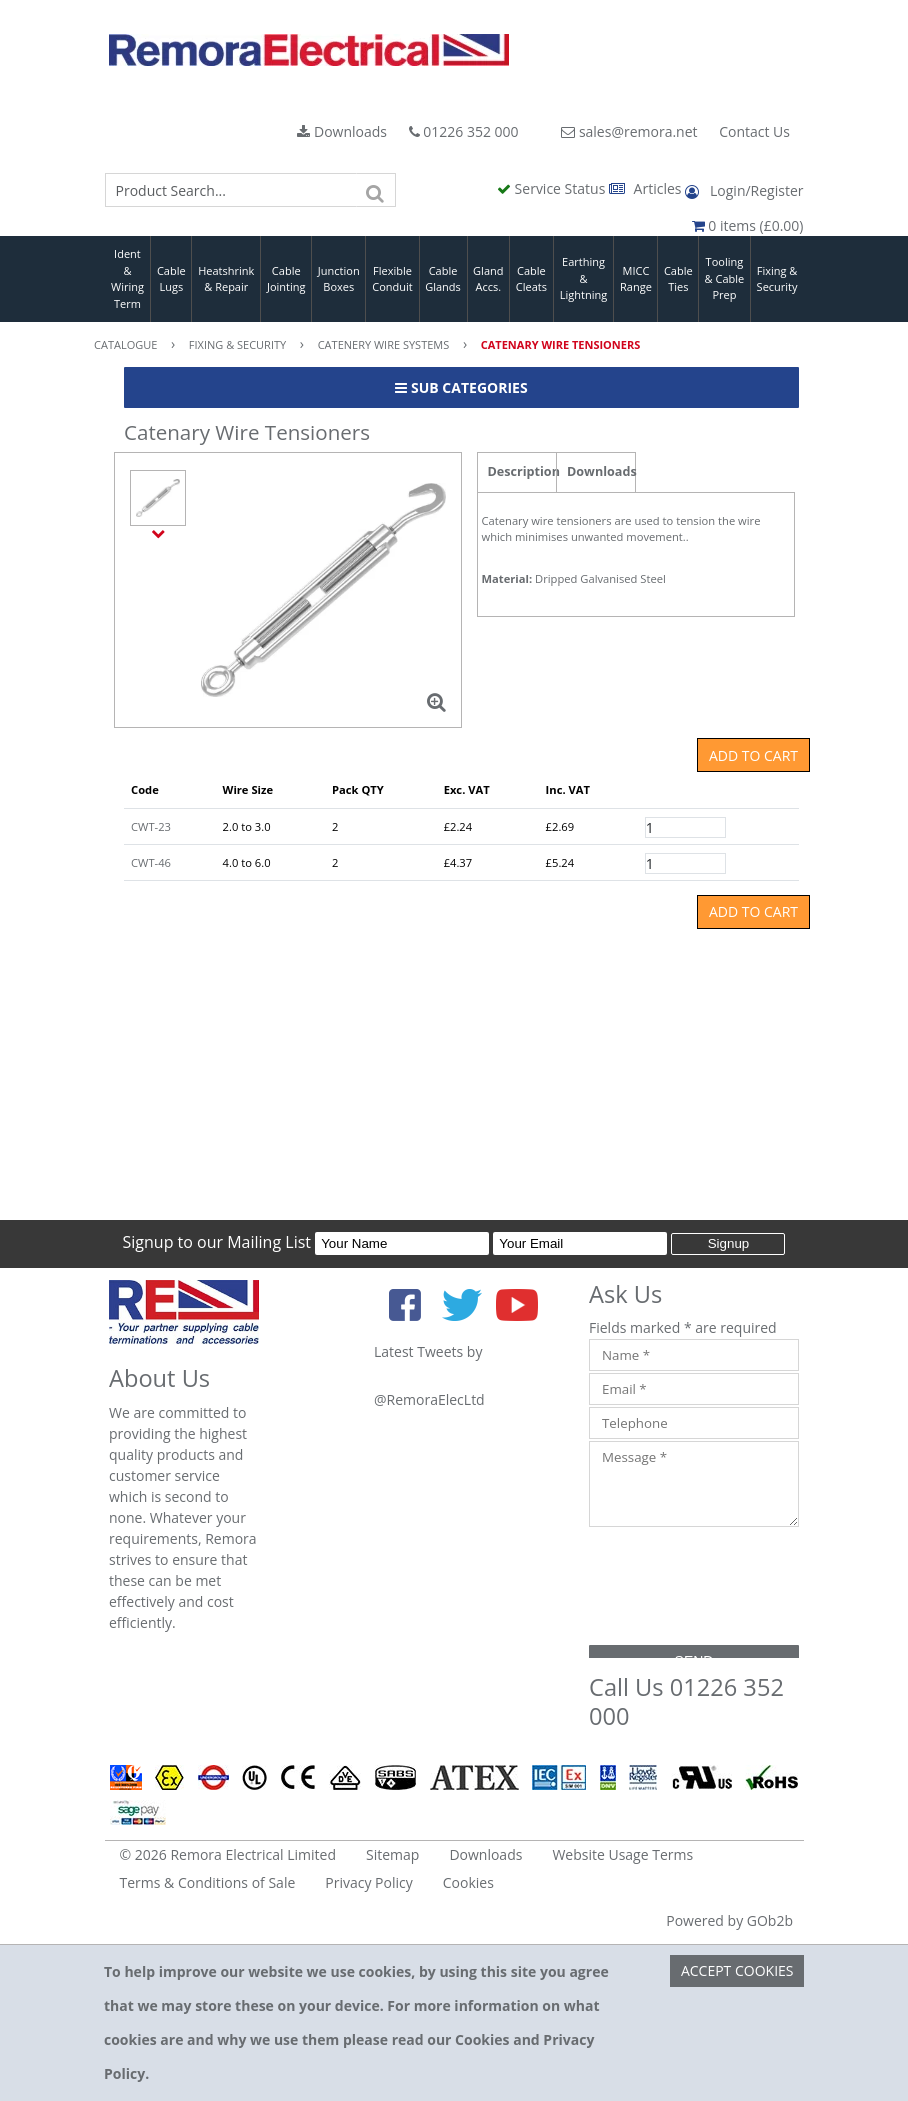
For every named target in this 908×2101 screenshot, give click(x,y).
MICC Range (636, 279)
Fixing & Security (777, 279)
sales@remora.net (629, 131)
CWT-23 (151, 826)
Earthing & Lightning (583, 278)
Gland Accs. (488, 279)
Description (522, 471)
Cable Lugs (171, 279)
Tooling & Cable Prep (725, 278)
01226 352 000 (464, 131)
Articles (647, 188)
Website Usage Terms (622, 1854)
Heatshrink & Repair (226, 279)
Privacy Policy (368, 1882)
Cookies (468, 1882)
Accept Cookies (737, 1970)
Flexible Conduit (392, 279)
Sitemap (392, 1854)
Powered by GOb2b (729, 1920)
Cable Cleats (531, 279)
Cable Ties (678, 279)
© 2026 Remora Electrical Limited (228, 1854)
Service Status (553, 188)
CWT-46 (151, 862)
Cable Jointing (286, 279)
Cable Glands (443, 279)
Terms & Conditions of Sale (208, 1882)
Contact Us (754, 131)
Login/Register (744, 190)
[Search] (376, 190)
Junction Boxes (339, 279)
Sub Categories (461, 387)
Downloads (342, 131)
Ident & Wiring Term (127, 278)
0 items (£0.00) (748, 225)
